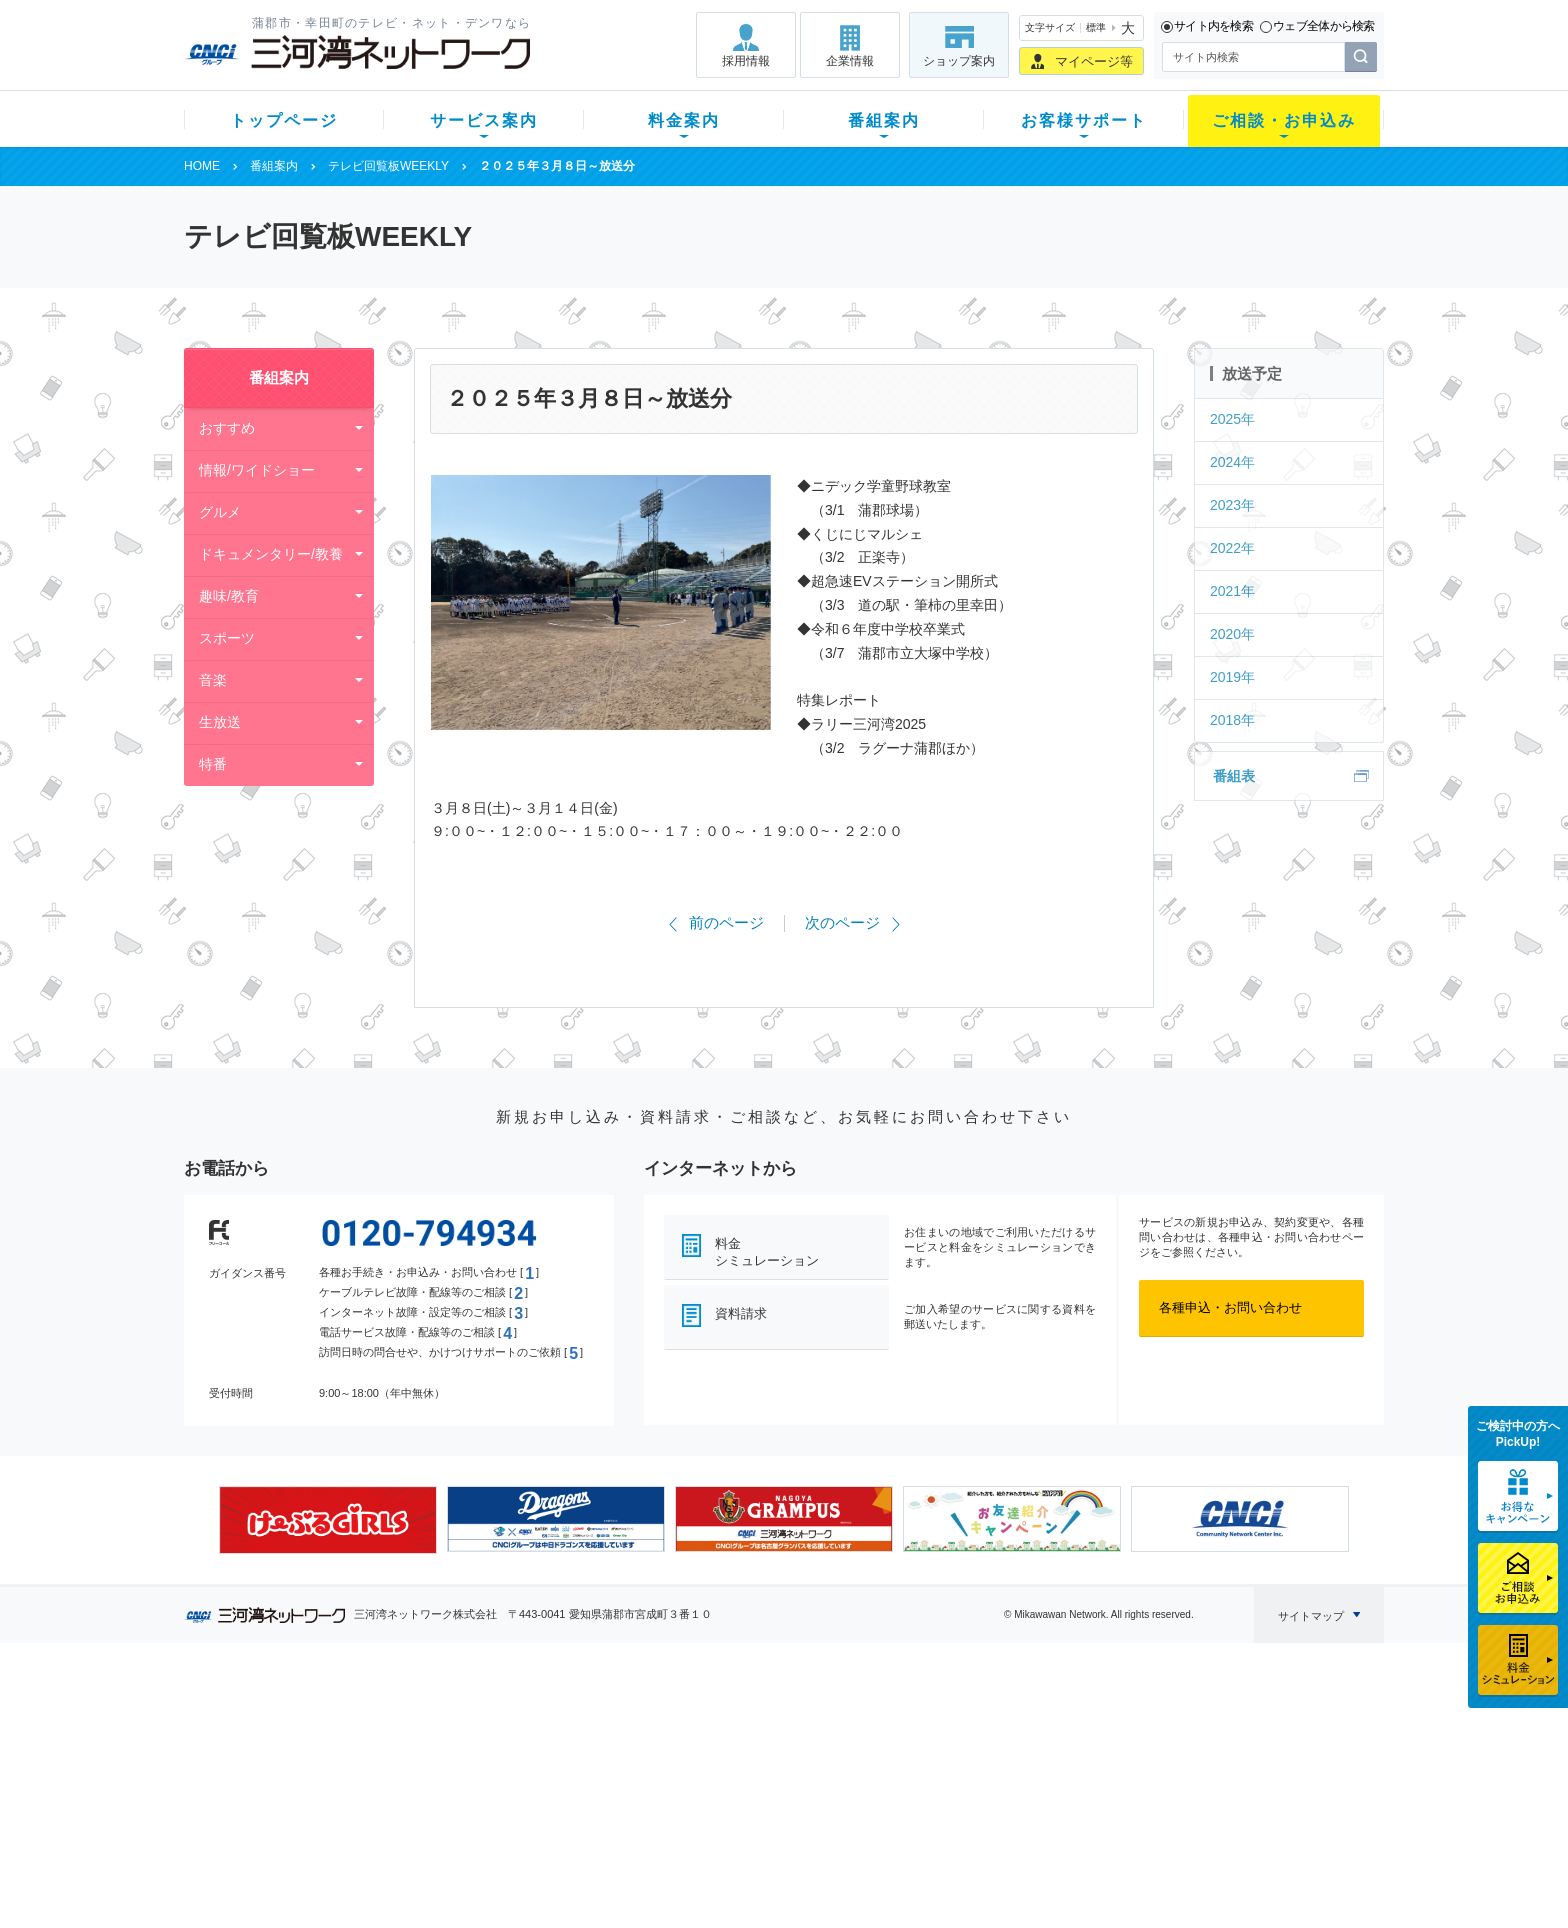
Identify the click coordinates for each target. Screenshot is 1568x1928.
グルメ (220, 512)
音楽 (213, 680)
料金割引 (587, 1774)
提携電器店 (1039, 1748)
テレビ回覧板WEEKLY (388, 166)
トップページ (284, 120)
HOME (202, 166)
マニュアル (890, 1748)
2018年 (1232, 720)
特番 (213, 764)
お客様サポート (1084, 120)
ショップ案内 (959, 61)
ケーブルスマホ (458, 1800)
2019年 (1232, 677)
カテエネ (439, 1852)
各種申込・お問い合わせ (1230, 1307)
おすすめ (227, 428)
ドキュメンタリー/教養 (271, 554)
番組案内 (884, 120)
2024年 (1232, 462)
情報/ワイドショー (257, 470)
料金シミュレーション (767, 1252)
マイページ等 (1094, 61)
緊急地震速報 (452, 1826)
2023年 (1232, 505)
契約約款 (439, 1878)
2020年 (1232, 634)
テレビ (432, 1722)
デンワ (432, 1774)
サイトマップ (1311, 1616)
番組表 (1234, 776)
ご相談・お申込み (1284, 120)
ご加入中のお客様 (316, 1748)
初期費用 (587, 1722)
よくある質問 (897, 1722)
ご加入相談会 (1046, 1774)
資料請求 (741, 1313)
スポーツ (227, 638)
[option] (328, 1520)
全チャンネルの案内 (768, 1792)
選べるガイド (303, 1774)
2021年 (1232, 591)
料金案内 (684, 120)
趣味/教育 (229, 596)
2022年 (1232, 548)
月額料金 (587, 1748)
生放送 (220, 722)
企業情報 (850, 61)
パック (580, 1800)
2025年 (1232, 419)
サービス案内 (484, 120)
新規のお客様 (303, 1722)
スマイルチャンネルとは (781, 1722)
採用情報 (746, 61)
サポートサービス (910, 1774)
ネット (432, 1748)
